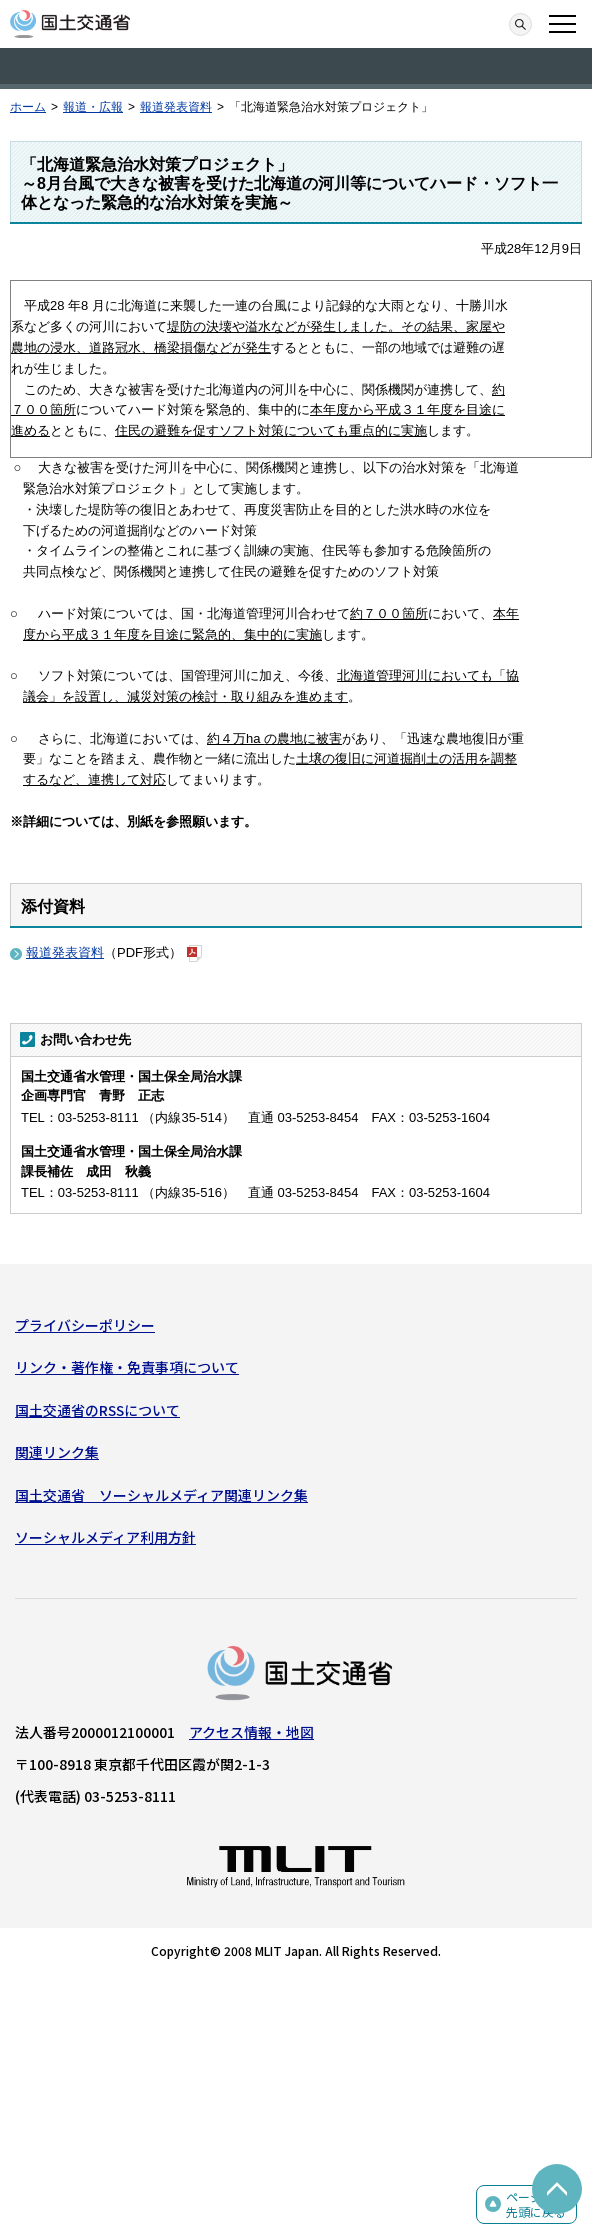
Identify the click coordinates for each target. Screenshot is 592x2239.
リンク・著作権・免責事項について (127, 1367)
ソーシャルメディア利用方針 (105, 1537)
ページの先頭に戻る (536, 2204)
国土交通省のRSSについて (97, 1410)
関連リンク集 (57, 1452)
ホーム (28, 107)
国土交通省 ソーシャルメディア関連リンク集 (161, 1495)
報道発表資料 (176, 107)
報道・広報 (93, 107)
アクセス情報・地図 (251, 1732)
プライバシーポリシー (85, 1325)
